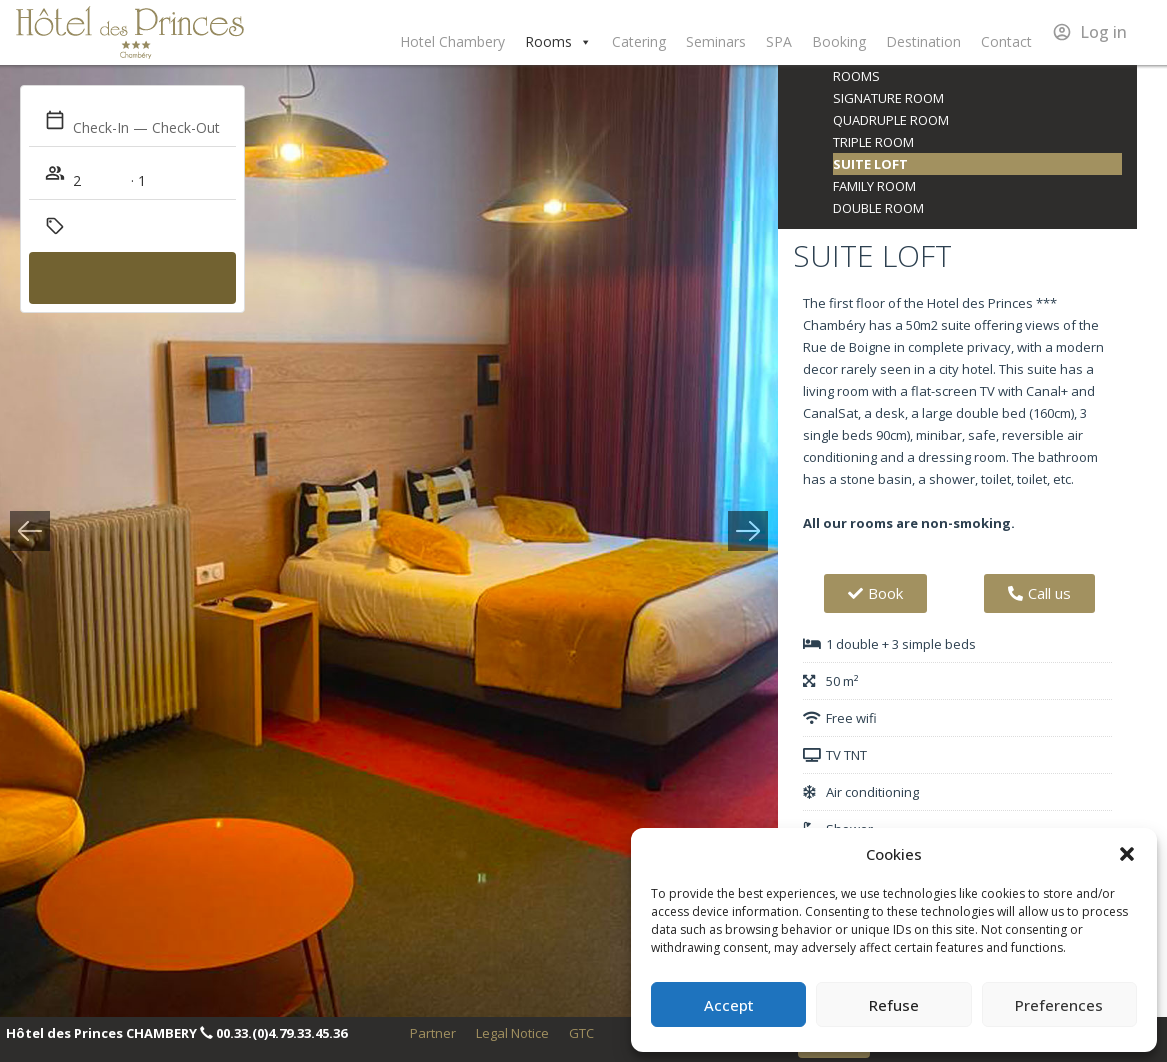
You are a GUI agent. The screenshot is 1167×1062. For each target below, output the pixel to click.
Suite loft (870, 164)
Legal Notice (512, 1033)
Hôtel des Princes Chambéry (130, 32)
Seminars (716, 41)
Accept (729, 1005)
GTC (581, 1033)
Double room (878, 208)
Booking (839, 41)
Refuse (894, 1005)
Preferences (1059, 1005)
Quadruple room (891, 120)
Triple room (873, 142)
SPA (779, 41)
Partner (433, 1033)
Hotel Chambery (452, 41)
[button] (1127, 854)
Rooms (558, 42)
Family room (874, 186)
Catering (639, 41)
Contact (1006, 41)
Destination (923, 41)
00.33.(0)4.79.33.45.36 (281, 1033)
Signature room (888, 98)
